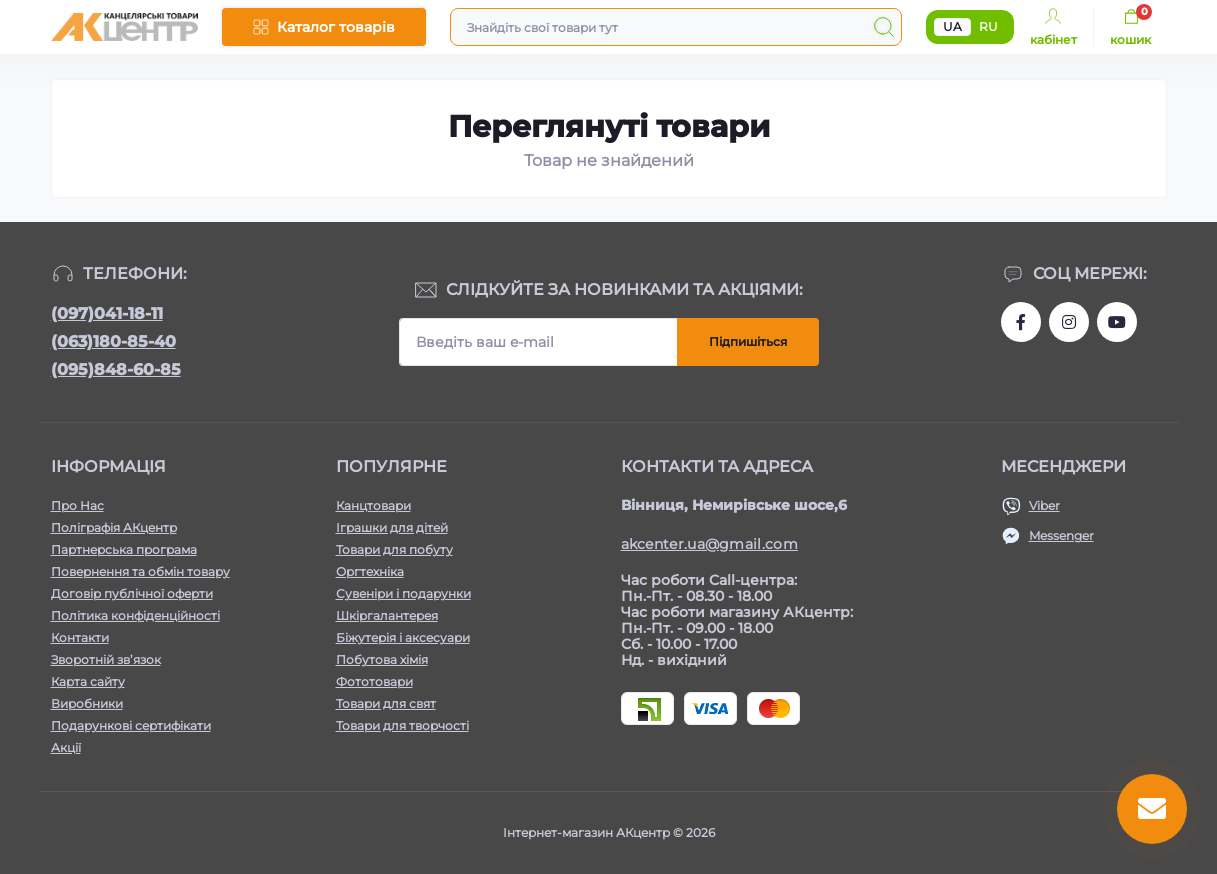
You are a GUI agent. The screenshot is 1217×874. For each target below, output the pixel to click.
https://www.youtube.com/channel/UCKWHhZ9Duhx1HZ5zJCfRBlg (1117, 322)
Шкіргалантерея (387, 615)
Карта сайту (88, 681)
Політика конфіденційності (135, 615)
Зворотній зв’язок (106, 659)
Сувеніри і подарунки (403, 593)
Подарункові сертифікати (131, 725)
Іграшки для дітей (392, 527)
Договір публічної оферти (132, 593)
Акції (66, 747)
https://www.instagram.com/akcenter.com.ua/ (1069, 322)
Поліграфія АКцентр (114, 527)
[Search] (884, 27)
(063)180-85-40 (113, 341)
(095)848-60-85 (116, 369)
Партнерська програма (124, 549)
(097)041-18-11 (107, 313)
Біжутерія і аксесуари (403, 637)
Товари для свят (386, 703)
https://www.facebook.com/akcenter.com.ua (1021, 322)
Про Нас (77, 505)
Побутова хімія (382, 659)
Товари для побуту (394, 549)
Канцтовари (373, 505)
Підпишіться (748, 341)
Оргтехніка (370, 571)
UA (952, 26)
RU (988, 26)
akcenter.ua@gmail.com (709, 544)
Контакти (80, 637)
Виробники (87, 703)
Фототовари (374, 681)
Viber (1044, 505)
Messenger (1061, 535)
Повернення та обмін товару (140, 571)
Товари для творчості (402, 725)
